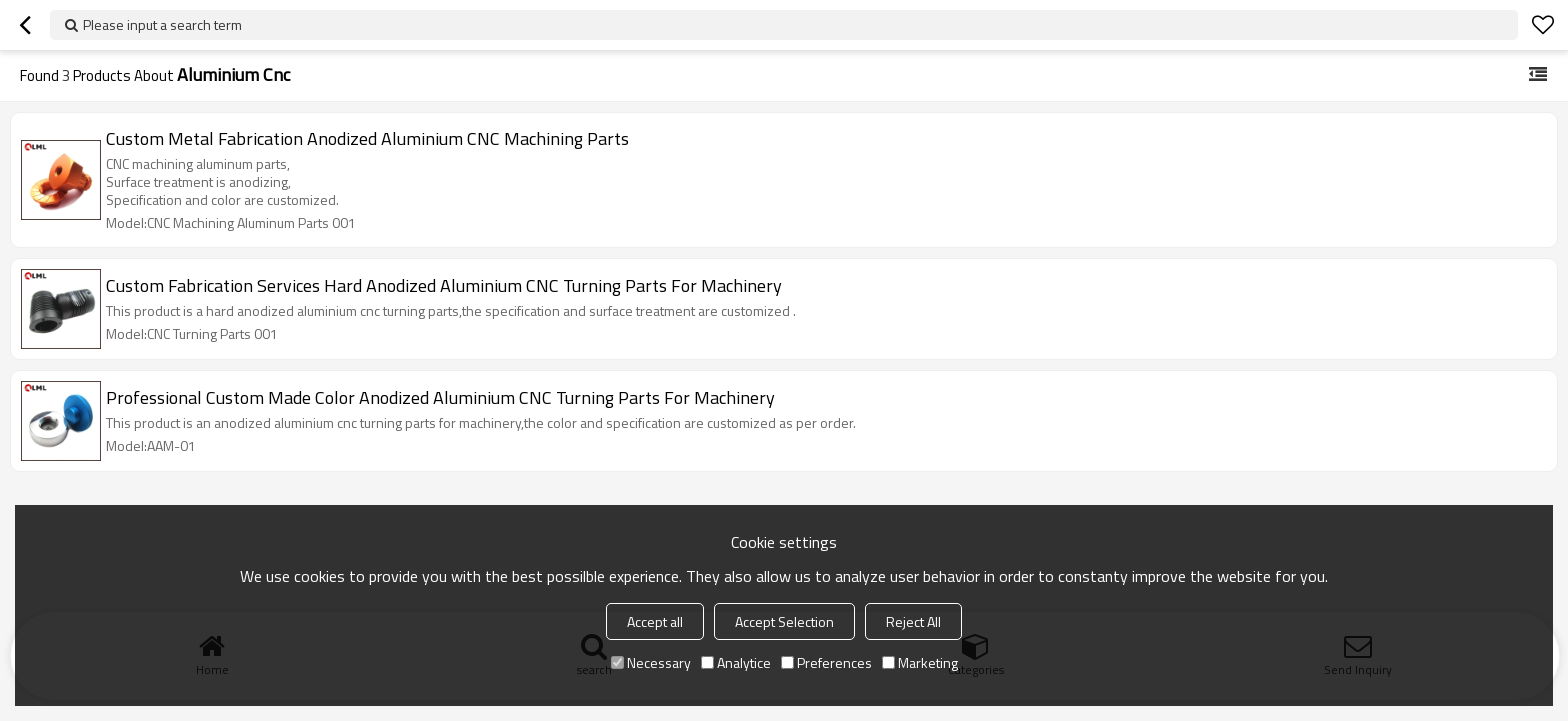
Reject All (913, 621)
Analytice (736, 662)
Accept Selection (784, 621)
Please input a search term (162, 24)
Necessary (651, 662)
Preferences (826, 662)
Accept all (655, 621)
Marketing (920, 662)
